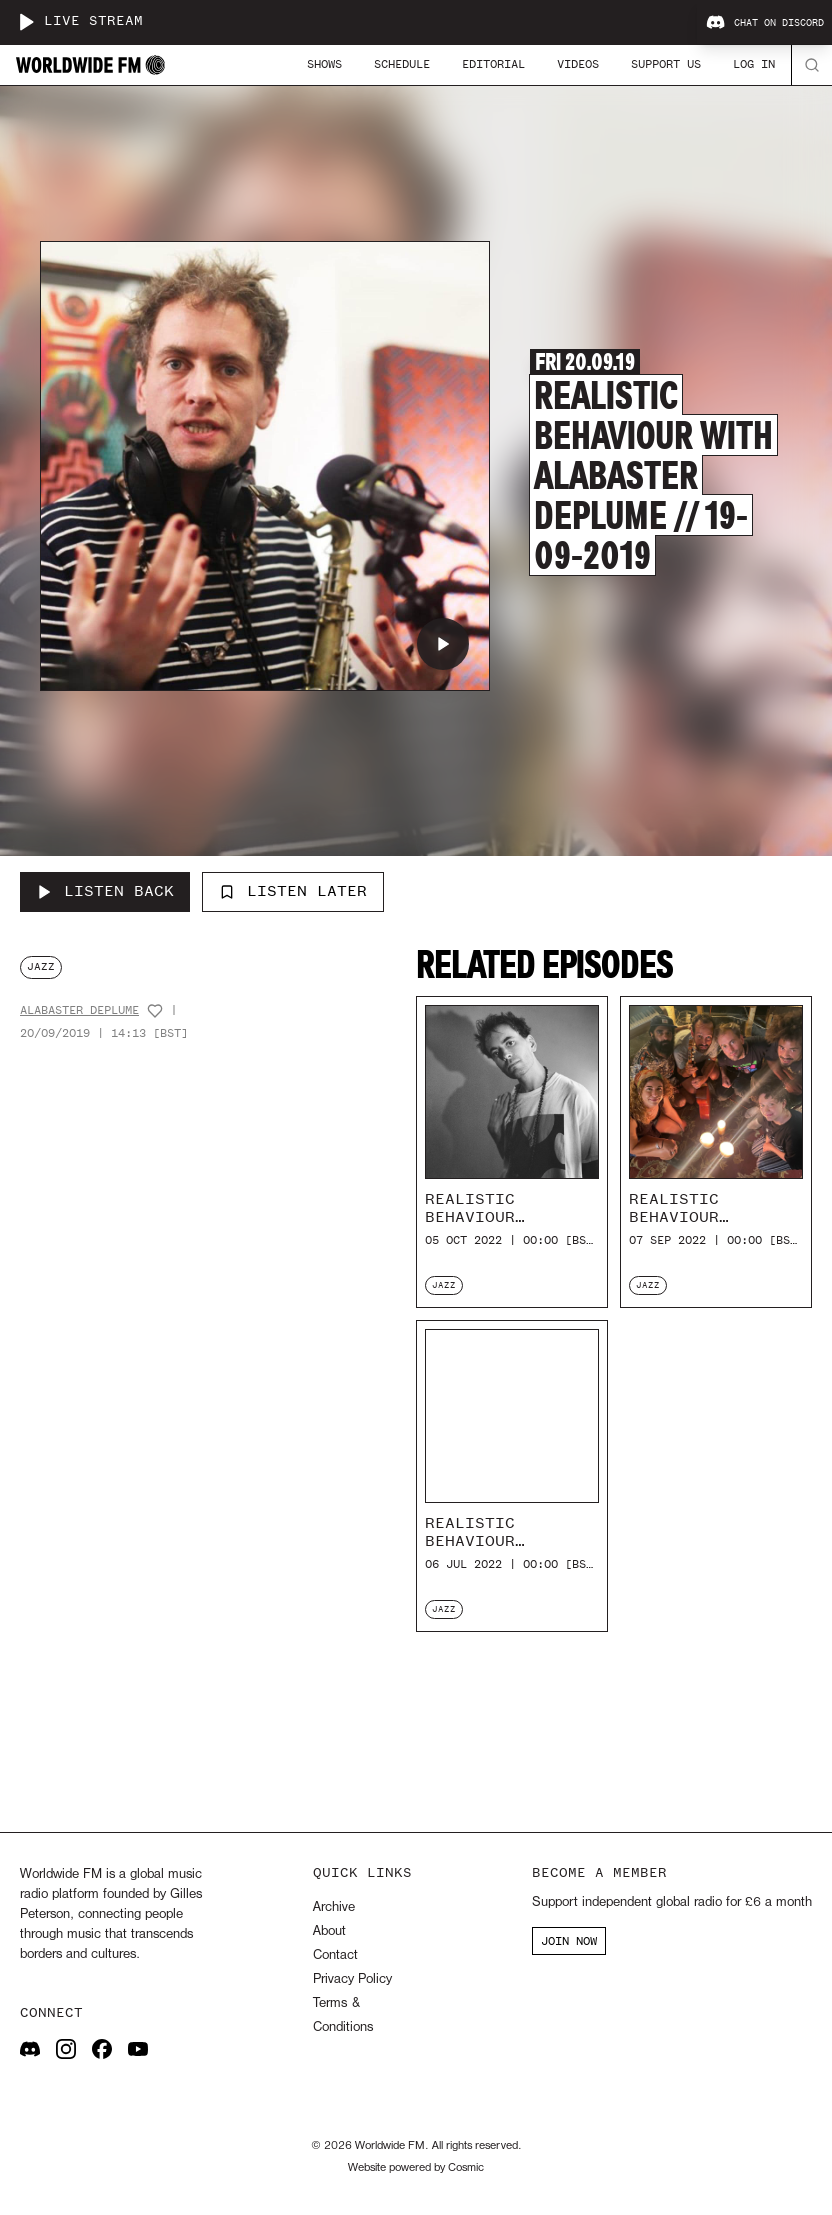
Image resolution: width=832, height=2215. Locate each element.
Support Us (666, 64)
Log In (754, 64)
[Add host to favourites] (155, 1011)
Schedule (402, 64)
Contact (335, 1955)
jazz (41, 966)
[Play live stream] (26, 22)
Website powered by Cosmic (416, 2168)
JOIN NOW (569, 1941)
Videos (578, 64)
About (329, 1931)
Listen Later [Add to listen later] (293, 891)
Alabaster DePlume (79, 1010)
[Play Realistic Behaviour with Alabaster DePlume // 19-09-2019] (443, 644)
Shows (324, 64)
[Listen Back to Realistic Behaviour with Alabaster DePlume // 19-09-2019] (105, 892)
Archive (334, 1907)
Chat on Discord (765, 23)
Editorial (493, 64)
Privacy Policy (352, 1979)
